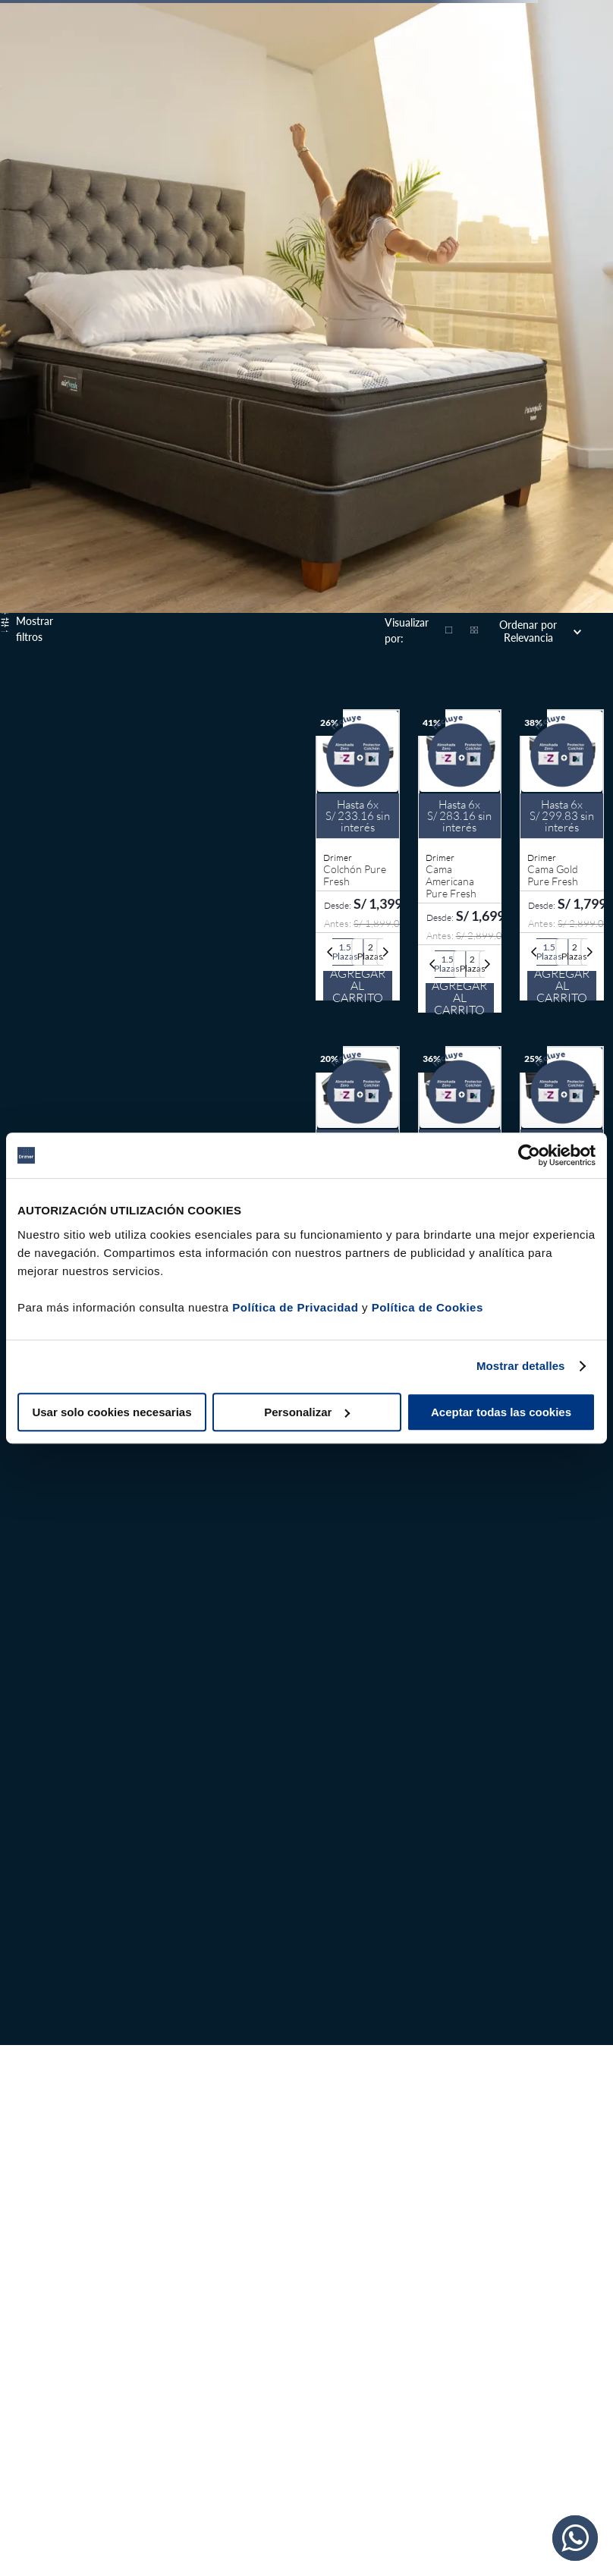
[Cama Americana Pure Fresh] (460, 862)
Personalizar (307, 1412)
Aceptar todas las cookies (501, 1412)
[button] (345, 952)
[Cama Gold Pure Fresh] (562, 862)
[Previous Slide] (330, 952)
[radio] (449, 630)
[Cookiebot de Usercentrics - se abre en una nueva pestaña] (529, 1155)
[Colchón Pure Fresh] (358, 862)
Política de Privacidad (295, 1307)
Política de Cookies (427, 1307)
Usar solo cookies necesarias (111, 1412)
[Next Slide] (385, 952)
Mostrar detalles (520, 1365)
